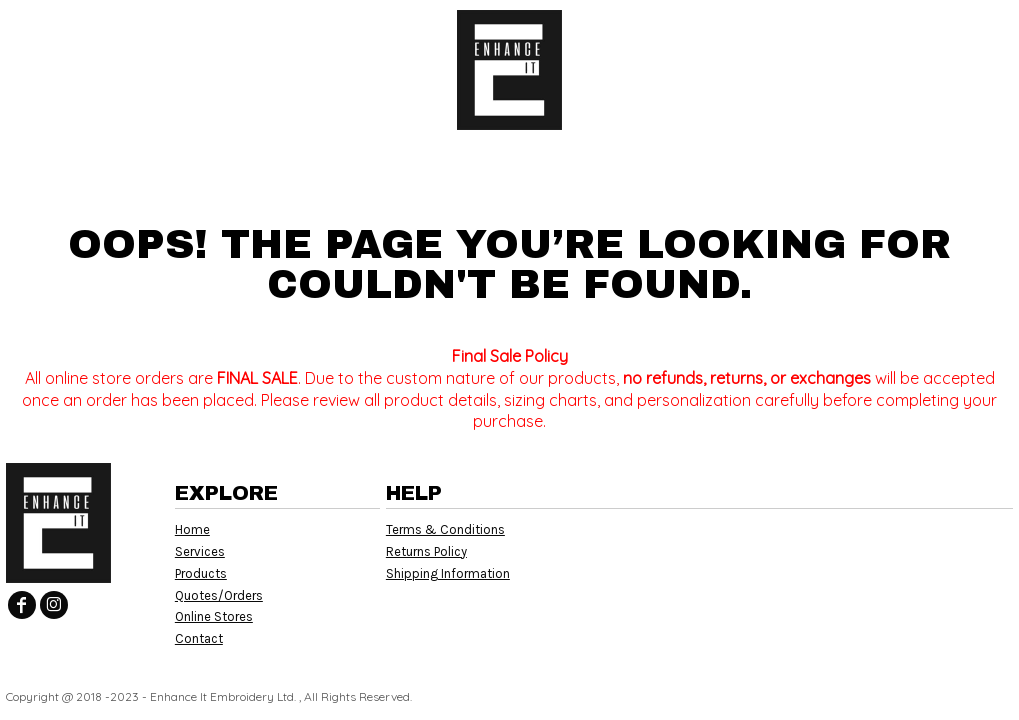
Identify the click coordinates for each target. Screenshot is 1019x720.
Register (924, 30)
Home (192, 529)
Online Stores (214, 616)
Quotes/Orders (219, 595)
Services (200, 551)
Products (201, 573)
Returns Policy (426, 551)
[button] (185, 30)
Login (836, 30)
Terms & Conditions (445, 529)
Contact (199, 638)
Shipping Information (448, 573)
